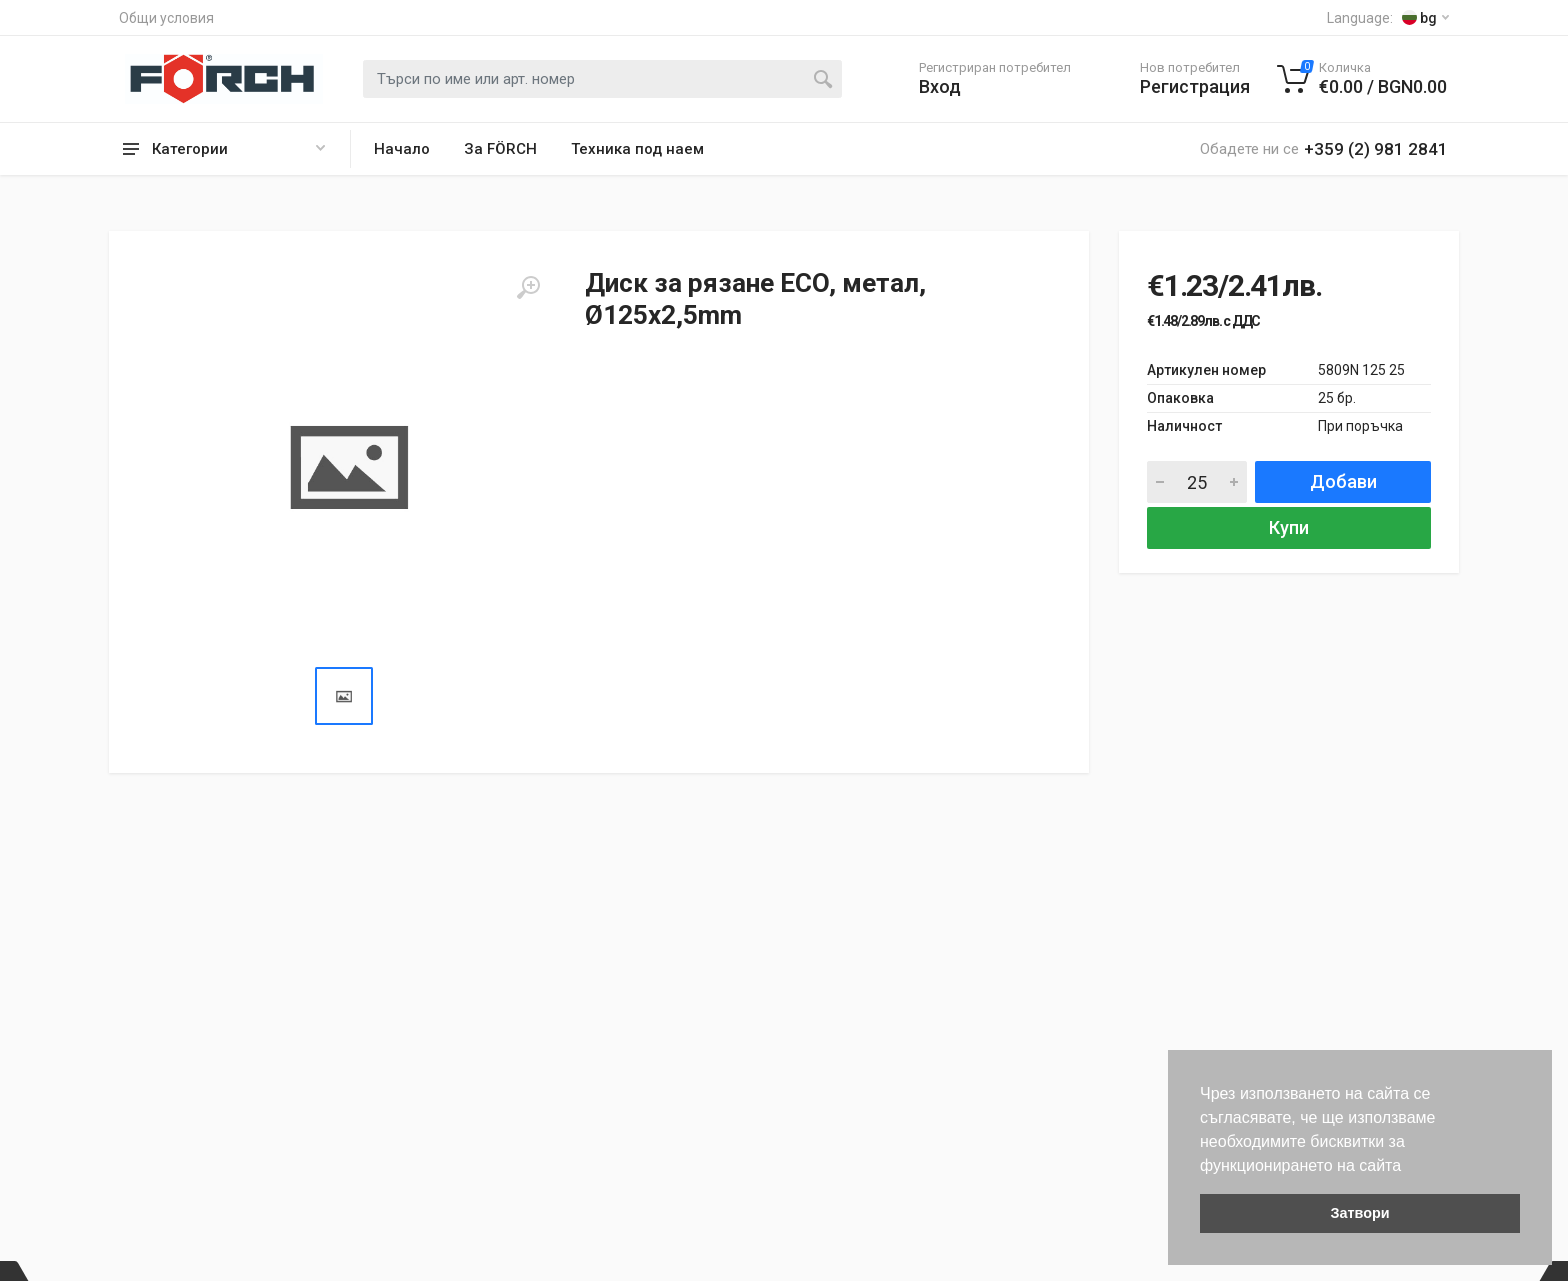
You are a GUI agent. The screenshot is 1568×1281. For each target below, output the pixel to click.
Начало (402, 149)
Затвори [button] (1359, 1213)
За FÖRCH (500, 149)
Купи (1289, 527)
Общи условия (166, 18)
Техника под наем (637, 149)
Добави (1343, 481)
